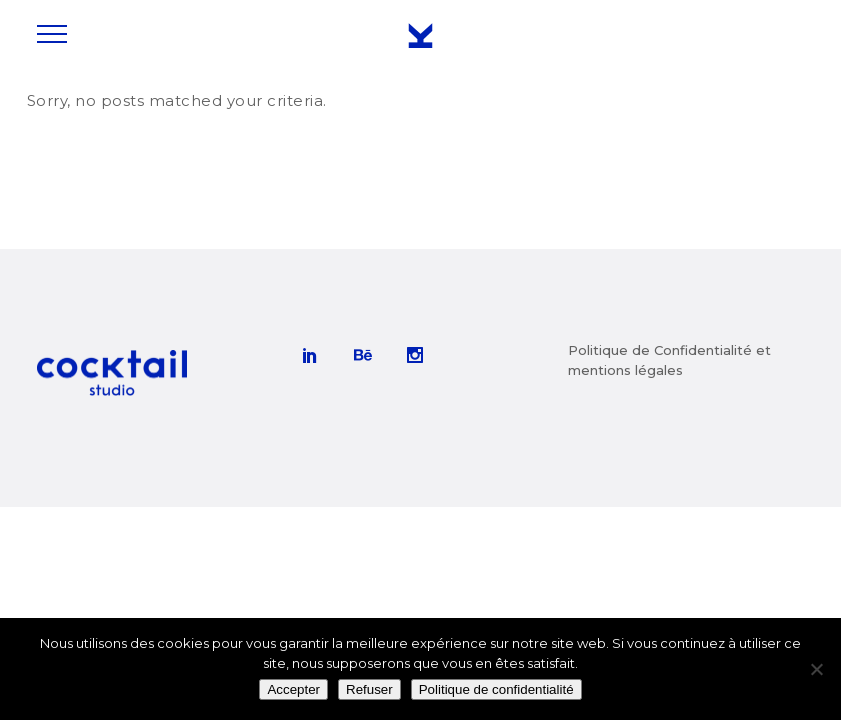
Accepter (293, 689)
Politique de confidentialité (496, 689)
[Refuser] (816, 669)
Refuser (369, 689)
